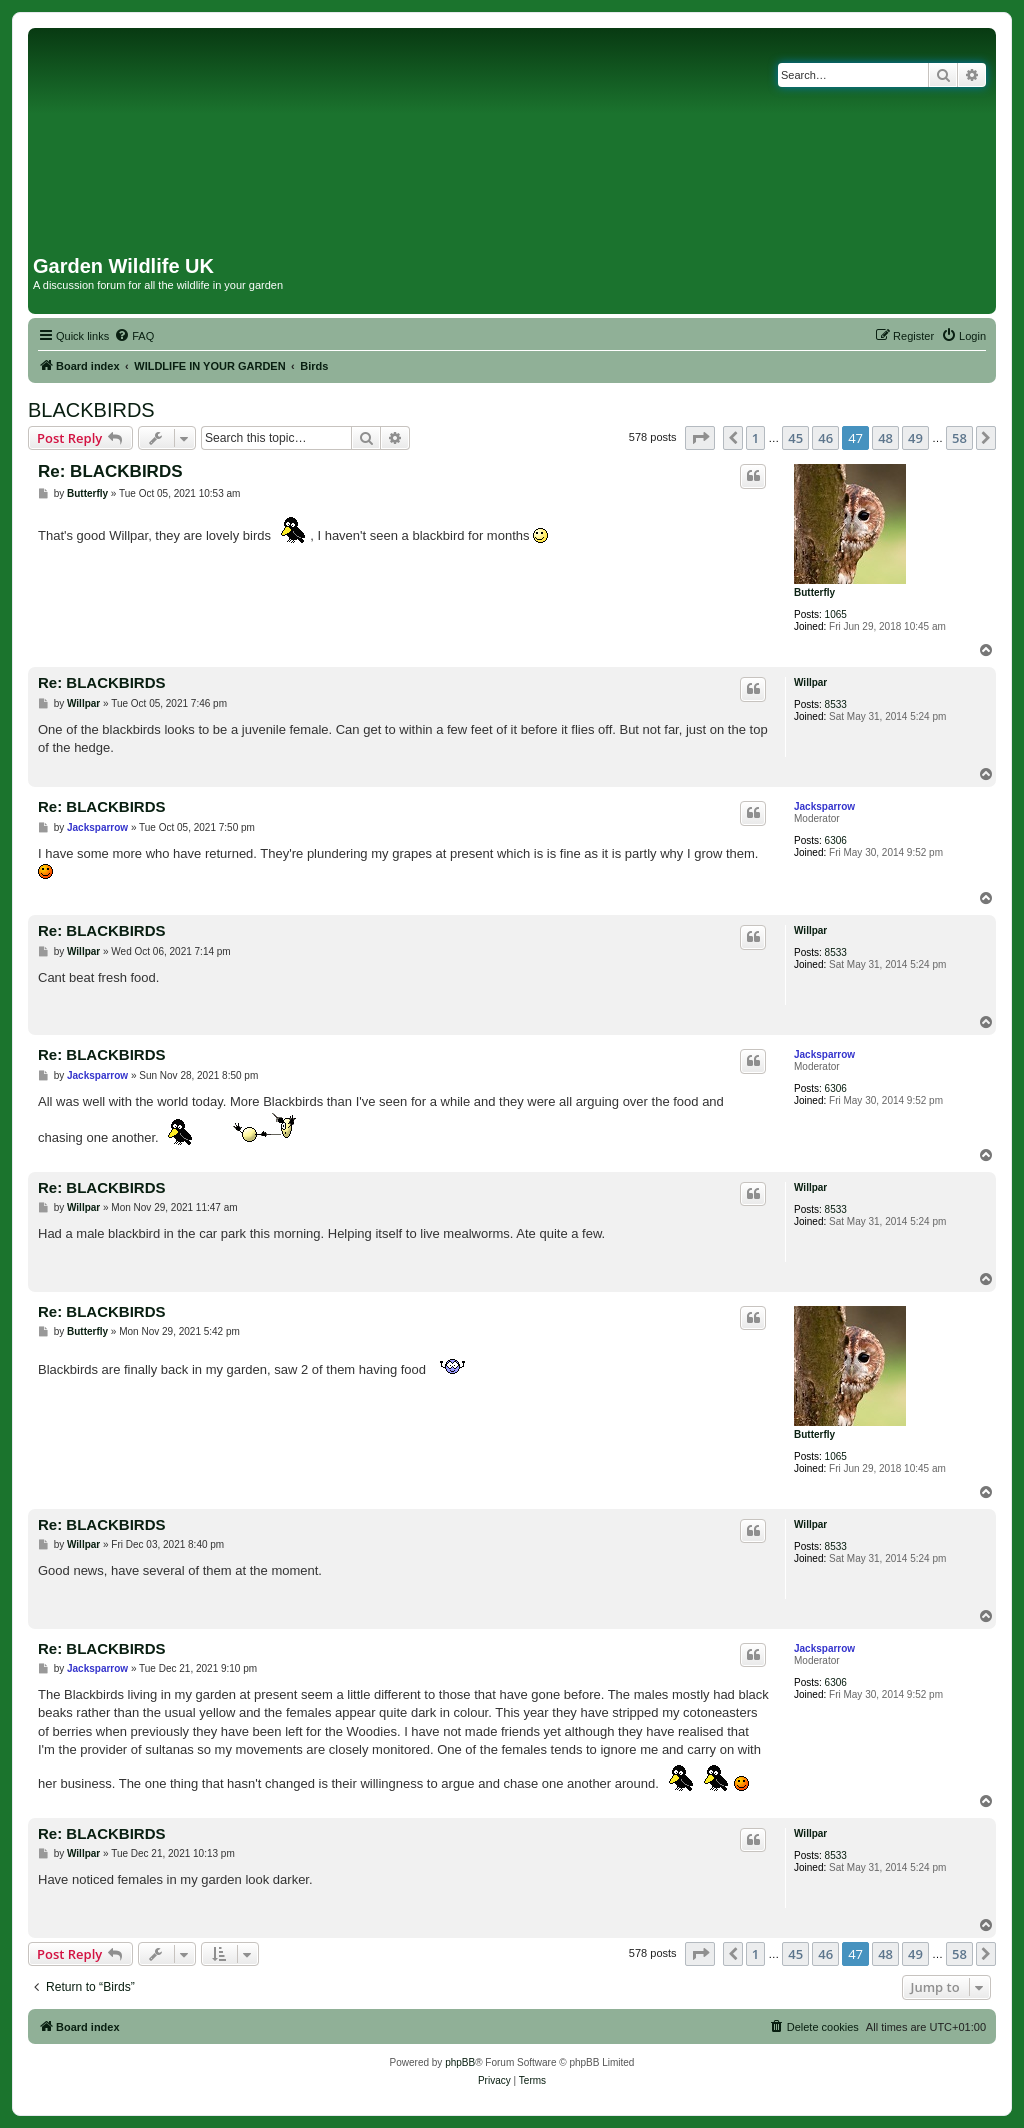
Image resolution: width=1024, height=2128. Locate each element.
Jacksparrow (824, 806)
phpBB (460, 2062)
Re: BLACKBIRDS (110, 471)
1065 (836, 614)
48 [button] (885, 438)
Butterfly (814, 592)
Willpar (810, 682)
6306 (836, 840)
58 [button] (959, 438)
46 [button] (825, 438)
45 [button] (795, 438)
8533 (836, 704)
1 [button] (755, 438)
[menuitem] (134, 336)
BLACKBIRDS (91, 410)
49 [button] (915, 438)
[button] (700, 438)
